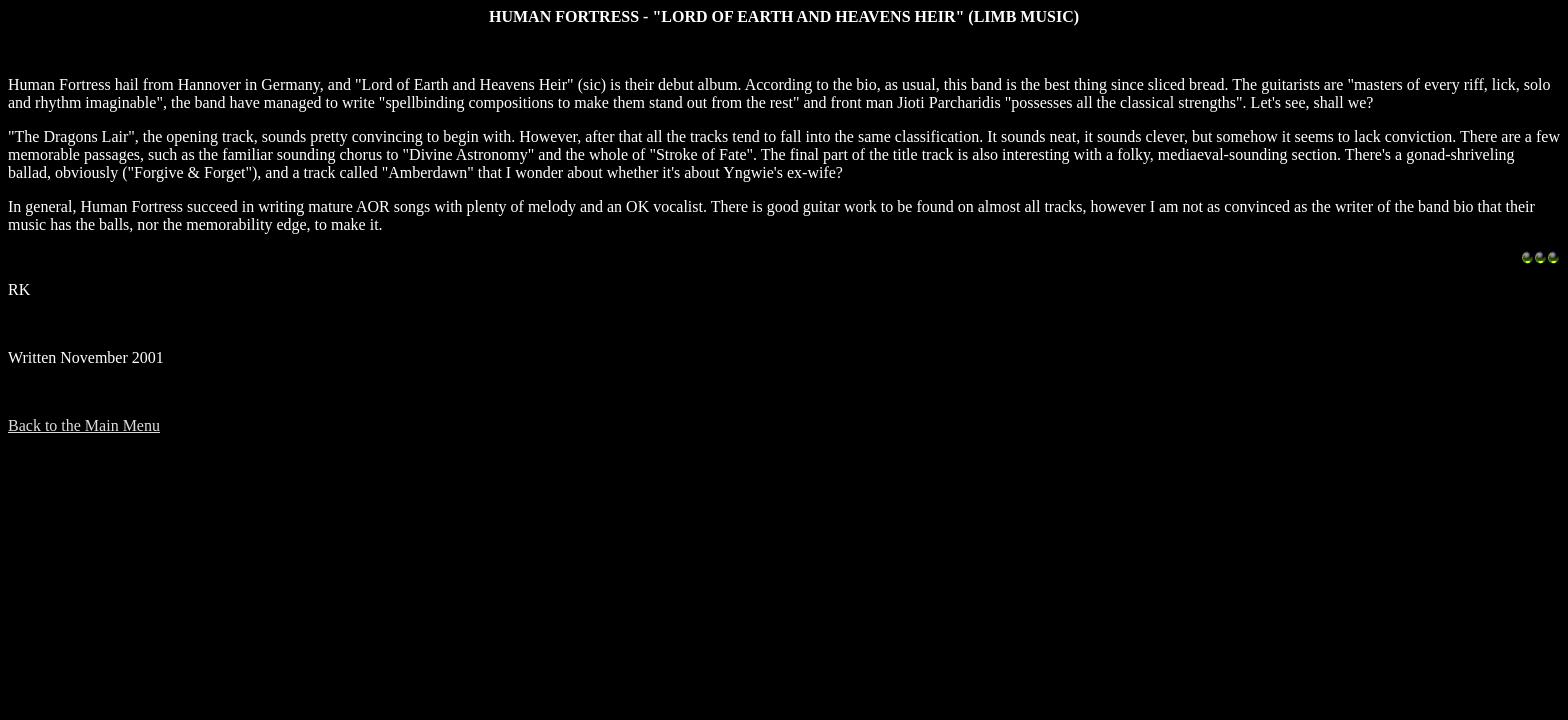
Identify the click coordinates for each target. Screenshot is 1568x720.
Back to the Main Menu (84, 425)
